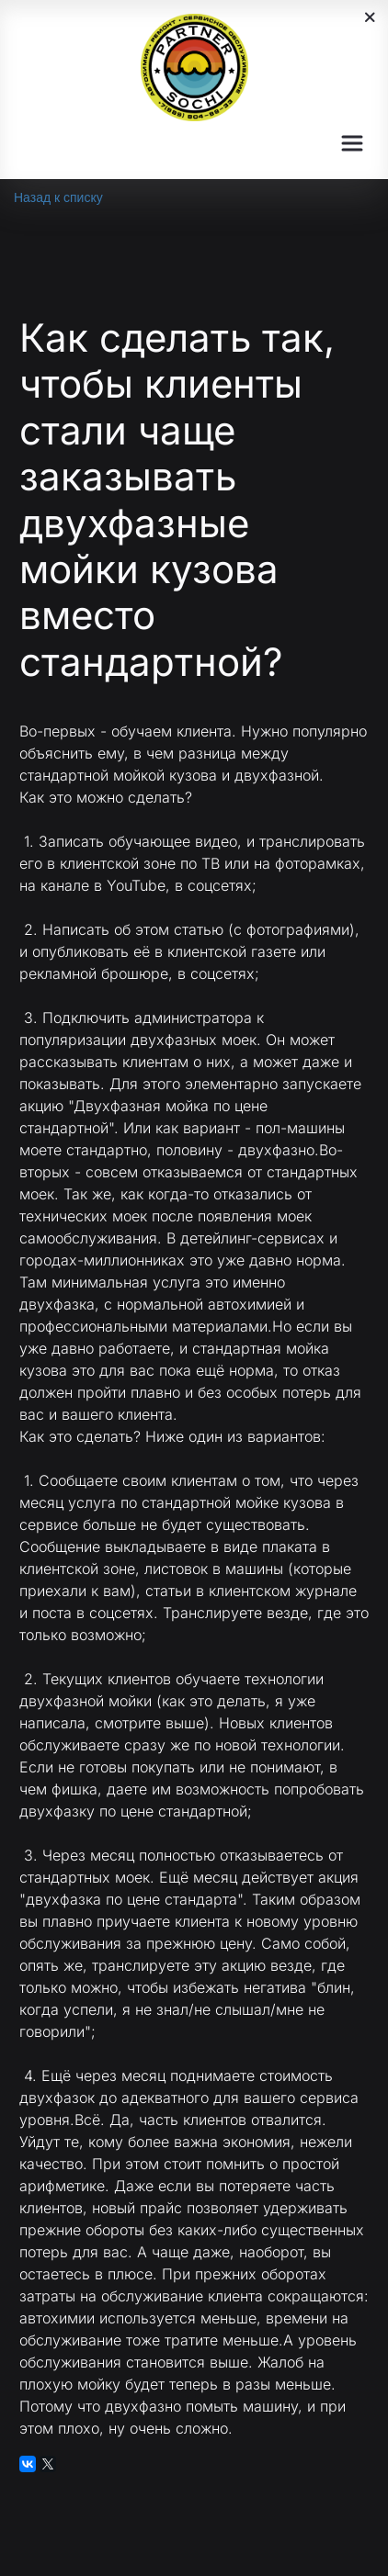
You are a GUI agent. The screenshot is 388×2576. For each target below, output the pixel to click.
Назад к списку (58, 197)
